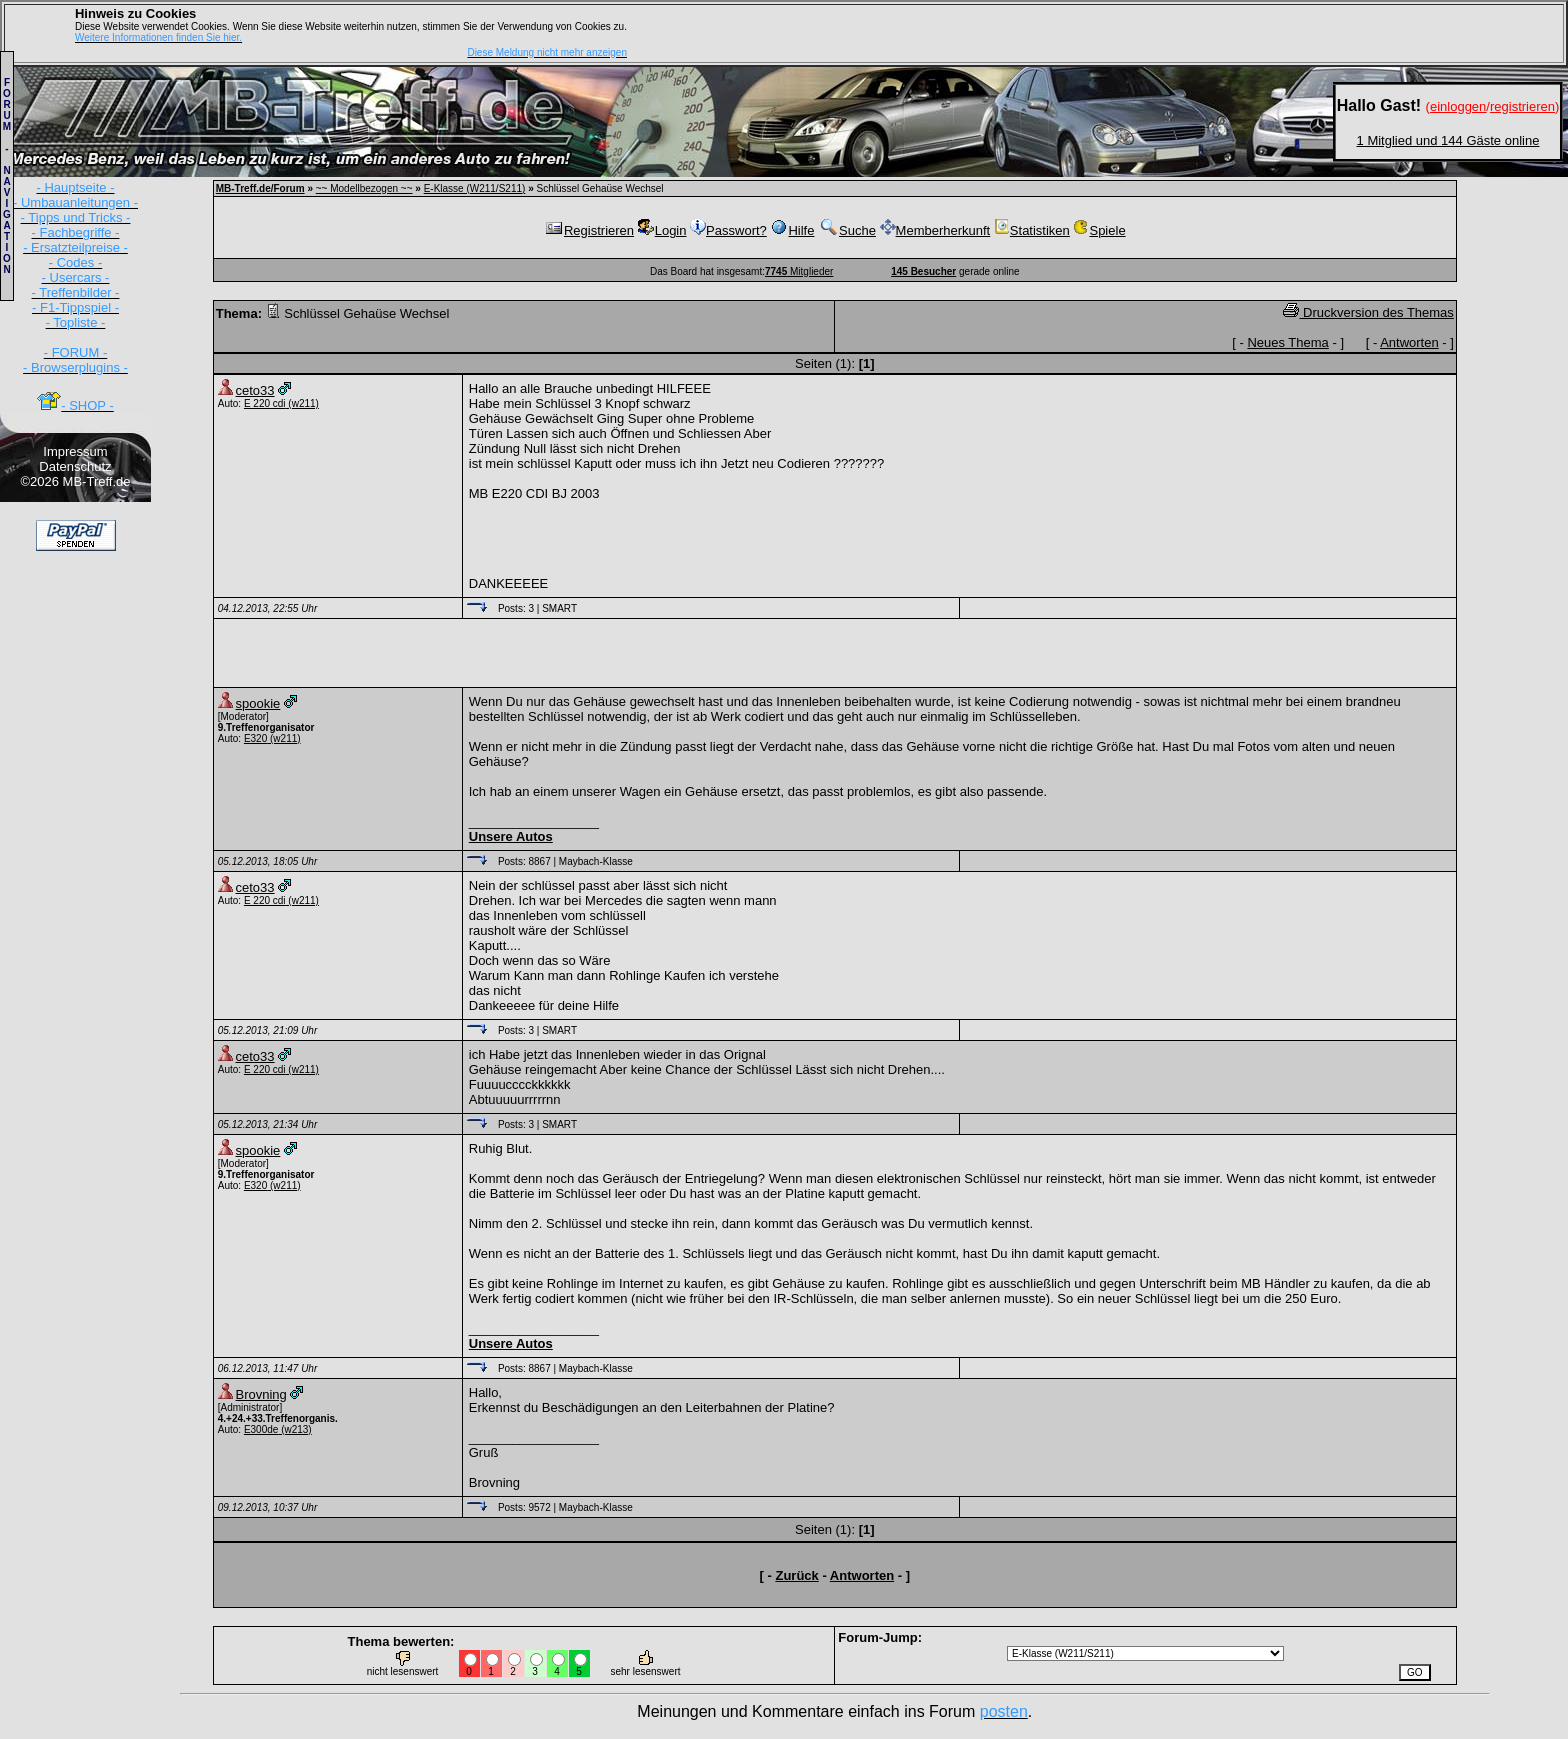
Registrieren (589, 230)
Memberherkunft (935, 230)
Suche (847, 230)
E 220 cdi (265, 403)
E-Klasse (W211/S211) (475, 188)
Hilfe (792, 230)
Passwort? (728, 230)
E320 (255, 738)
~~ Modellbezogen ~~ (364, 188)
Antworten (1409, 342)
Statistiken (1032, 230)
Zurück (796, 1575)
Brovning (261, 1394)
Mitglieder (799, 271)
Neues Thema (1287, 342)
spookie (258, 703)
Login (662, 230)
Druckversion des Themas (1368, 312)
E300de (261, 1429)
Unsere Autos (511, 836)
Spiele (1099, 230)
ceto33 (255, 390)
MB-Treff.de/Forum (260, 188)
